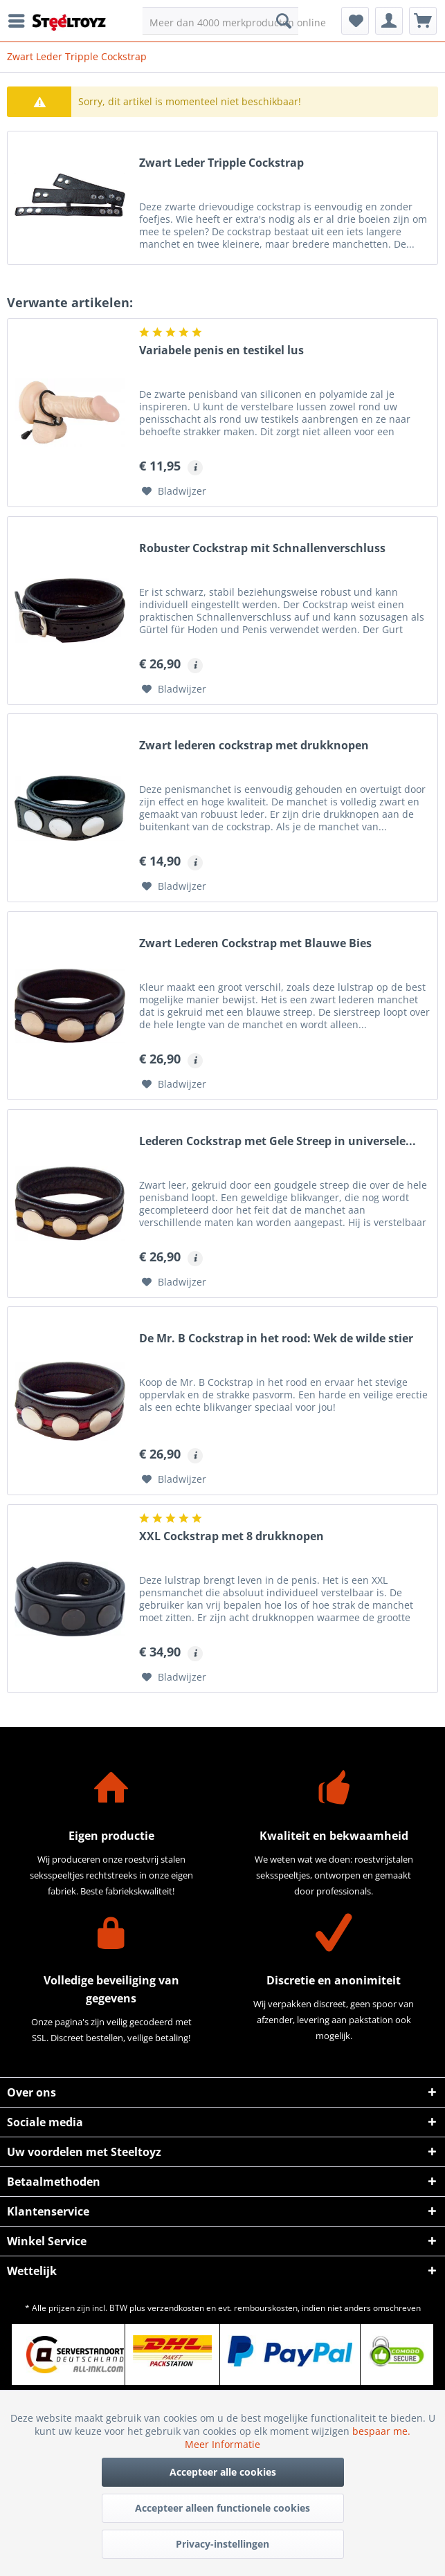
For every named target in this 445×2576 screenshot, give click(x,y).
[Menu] (20, 21)
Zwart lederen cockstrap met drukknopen (254, 745)
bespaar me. (381, 2431)
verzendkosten (175, 2308)
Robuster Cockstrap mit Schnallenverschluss (262, 548)
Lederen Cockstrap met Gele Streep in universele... (277, 1141)
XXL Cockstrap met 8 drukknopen (231, 1536)
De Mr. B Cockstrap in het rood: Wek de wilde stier (276, 1338)
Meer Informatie (222, 2444)
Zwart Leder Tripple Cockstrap (221, 163)
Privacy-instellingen (222, 2543)
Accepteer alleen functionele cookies (222, 2507)
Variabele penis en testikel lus (221, 350)
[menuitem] (20, 21)
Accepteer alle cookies (223, 2471)
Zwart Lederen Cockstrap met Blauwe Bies (255, 943)
